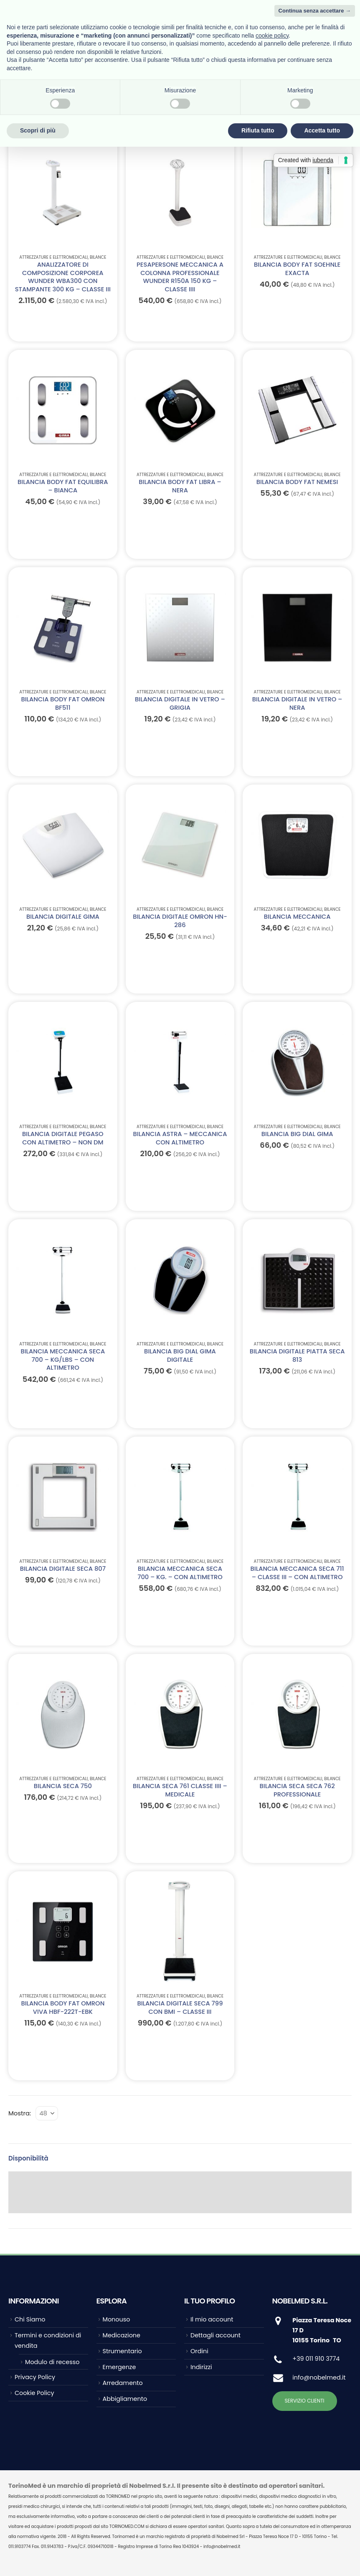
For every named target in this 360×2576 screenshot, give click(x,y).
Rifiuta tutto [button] (257, 130)
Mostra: (19, 2113)
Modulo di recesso (52, 2362)
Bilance (98, 257)
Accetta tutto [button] (322, 130)
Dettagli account (215, 2335)
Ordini (199, 2351)
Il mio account (211, 2319)
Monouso (116, 2319)
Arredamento (123, 2383)
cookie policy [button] (272, 35)
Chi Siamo (30, 2319)
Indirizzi (201, 2367)
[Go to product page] (62, 192)
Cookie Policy (34, 2393)
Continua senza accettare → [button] (315, 11)
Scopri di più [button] (38, 130)
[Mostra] (46, 2113)
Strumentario (122, 2351)
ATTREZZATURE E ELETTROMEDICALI (53, 257)
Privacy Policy (35, 2377)
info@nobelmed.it (318, 2377)
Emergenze (119, 2367)
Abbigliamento (125, 2399)
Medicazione (121, 2335)
